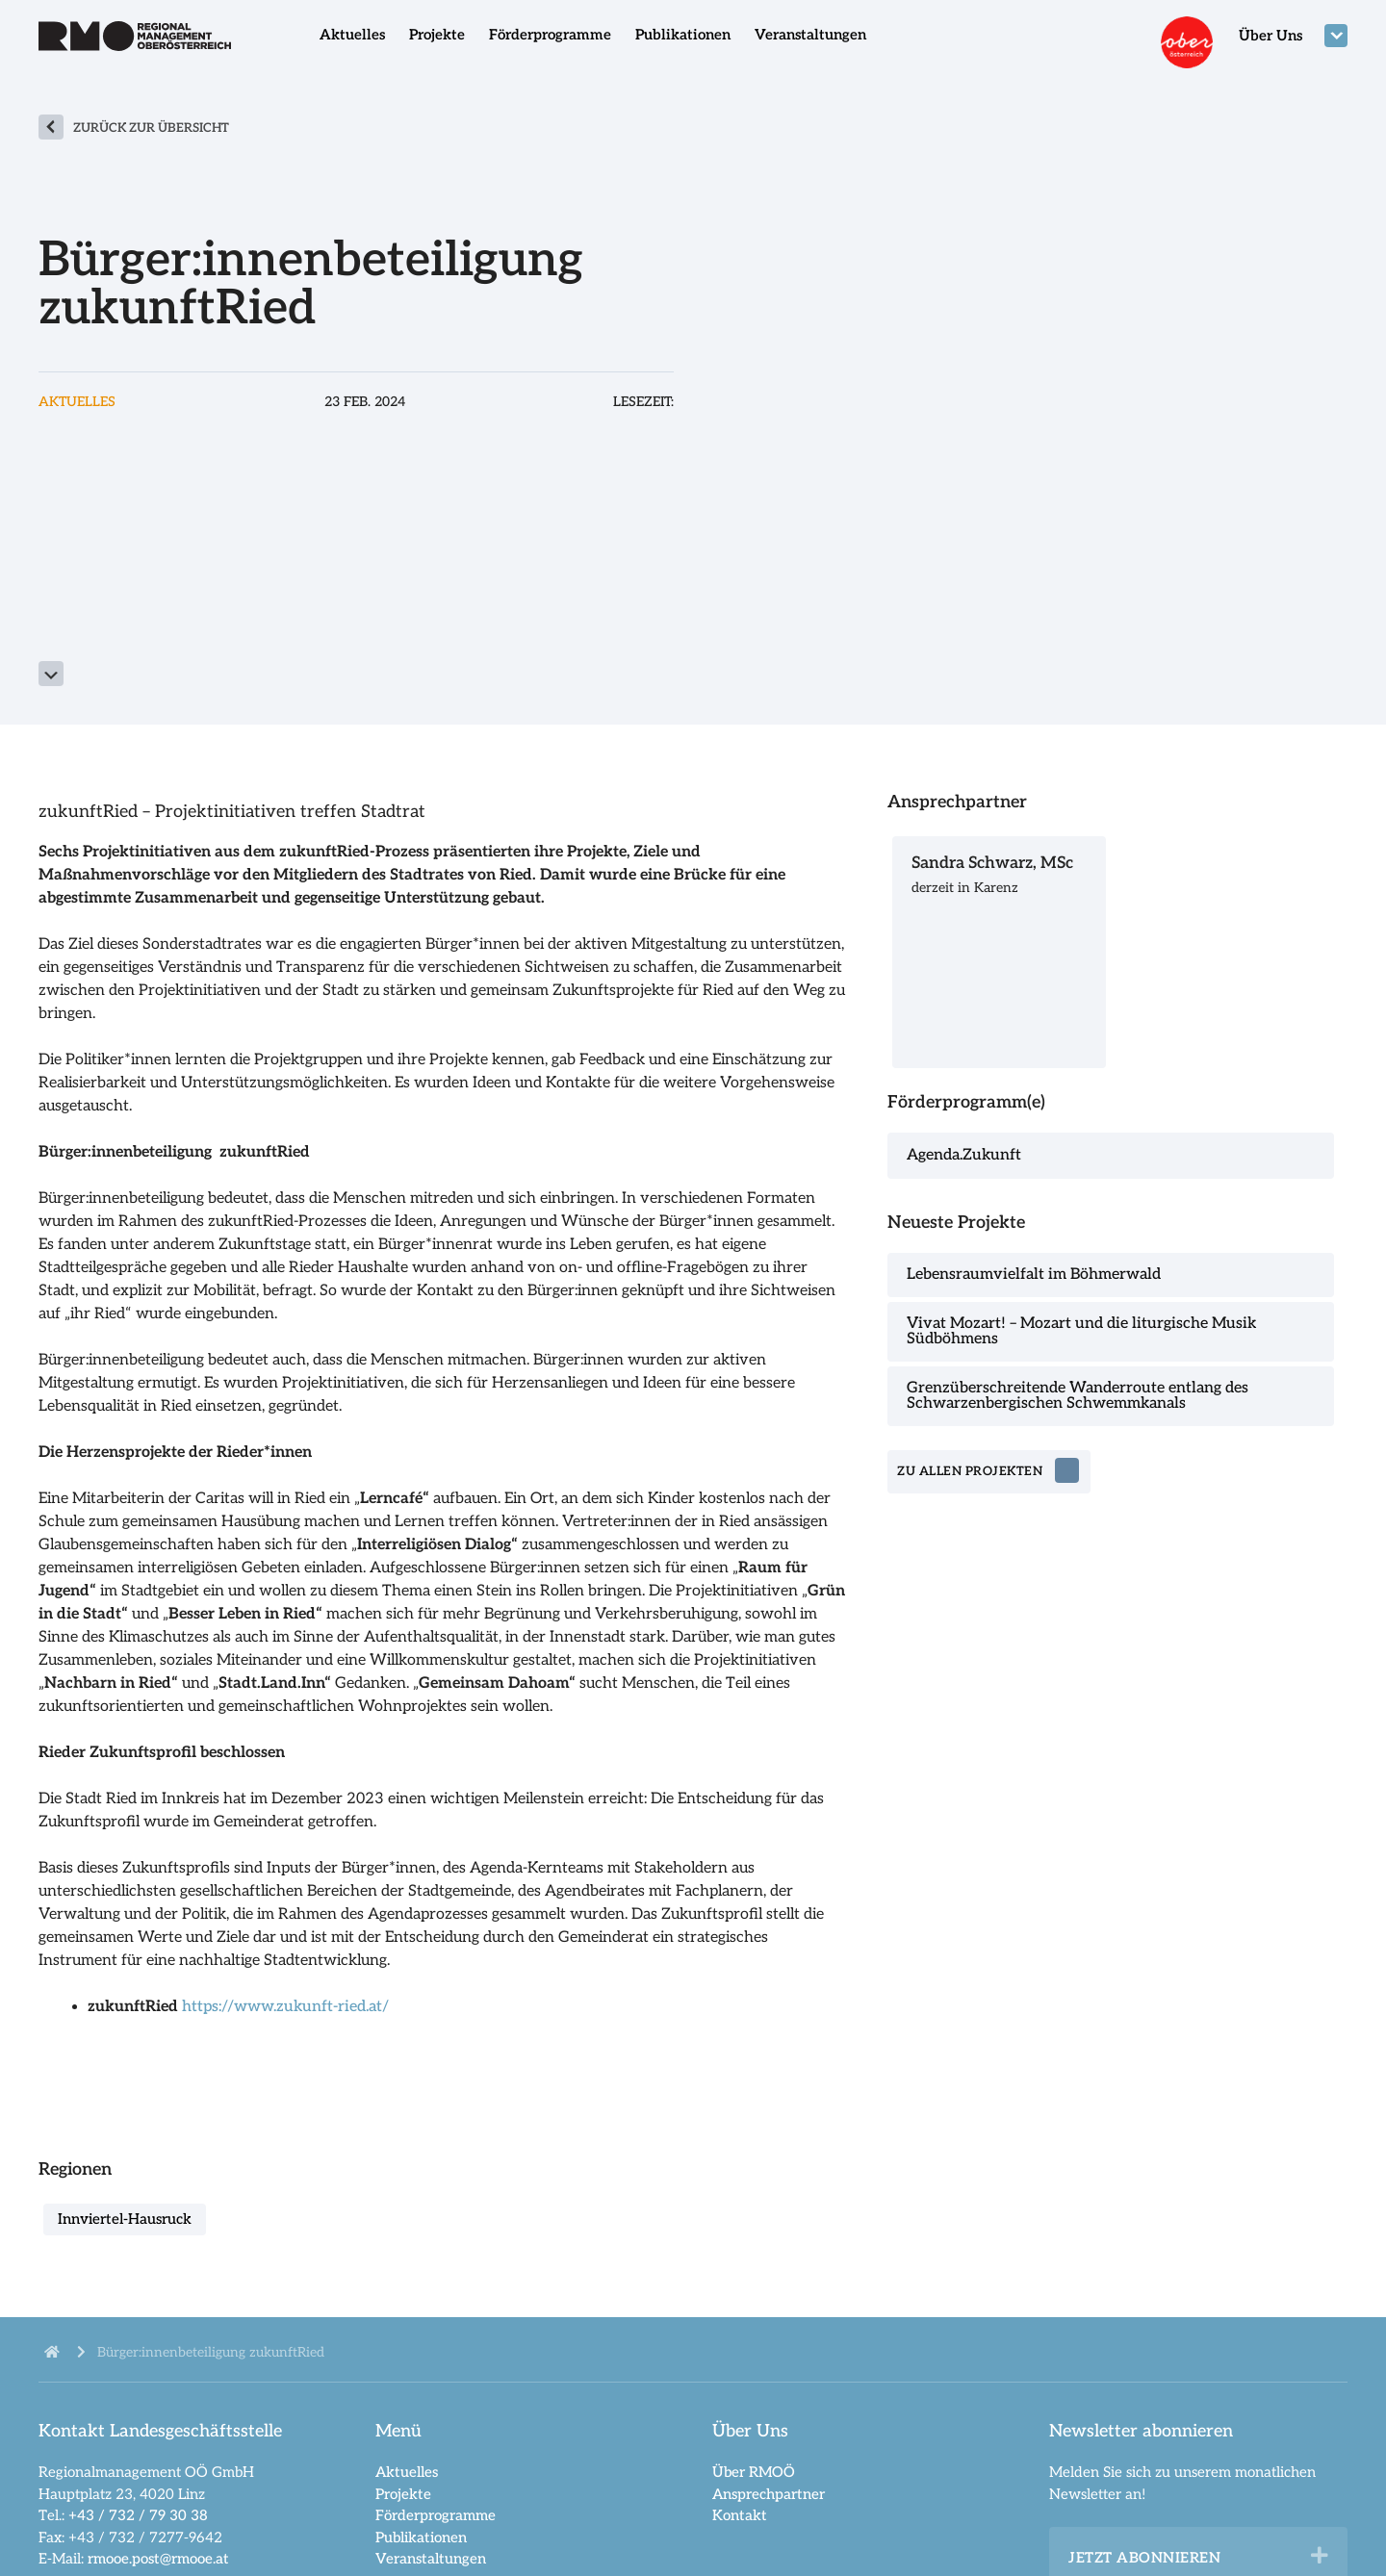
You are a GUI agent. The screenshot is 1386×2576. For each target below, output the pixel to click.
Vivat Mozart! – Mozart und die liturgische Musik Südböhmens (1081, 1331)
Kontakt (739, 2515)
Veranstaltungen (810, 34)
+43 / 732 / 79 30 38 (138, 2515)
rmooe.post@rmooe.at (158, 2558)
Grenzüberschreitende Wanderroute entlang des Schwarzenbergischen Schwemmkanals (1077, 1396)
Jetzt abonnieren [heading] (1144, 2557)
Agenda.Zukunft (964, 1155)
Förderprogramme (550, 34)
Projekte (437, 34)
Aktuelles (352, 34)
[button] (1319, 2555)
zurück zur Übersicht (151, 128)
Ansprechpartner (768, 2494)
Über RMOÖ (753, 2472)
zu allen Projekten (970, 1472)
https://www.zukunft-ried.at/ (285, 2007)
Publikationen (683, 34)
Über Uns (1270, 35)
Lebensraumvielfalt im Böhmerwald (1034, 1274)
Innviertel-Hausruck (125, 2219)
